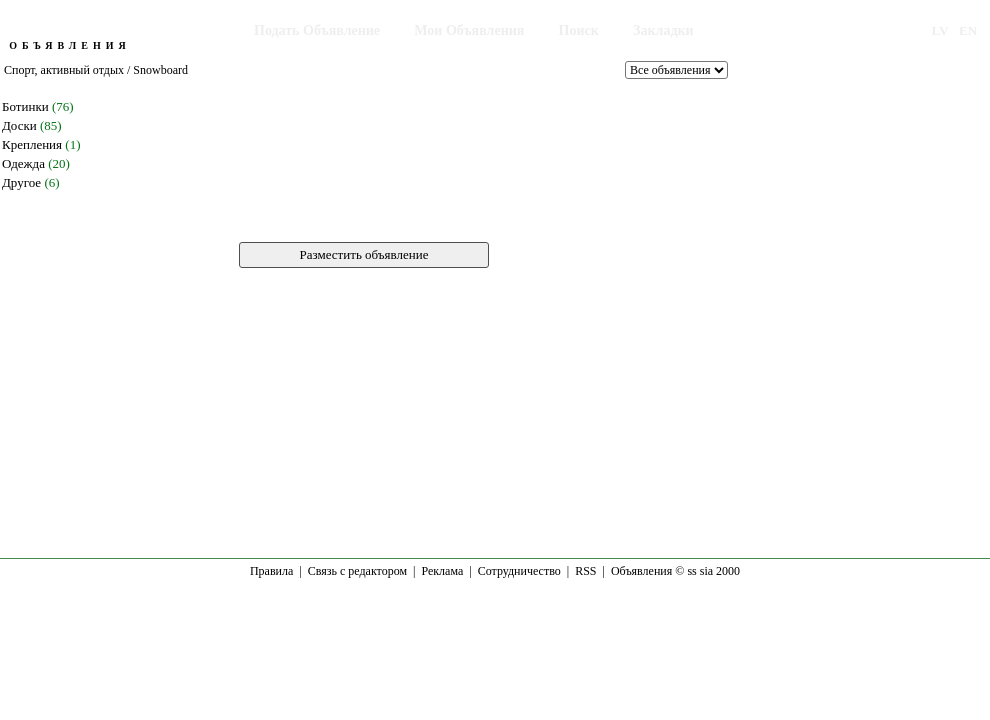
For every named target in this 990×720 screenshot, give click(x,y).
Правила (271, 571)
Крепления (32, 144)
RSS (585, 571)
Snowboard (160, 70)
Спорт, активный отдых (64, 70)
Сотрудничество (519, 571)
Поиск (579, 30)
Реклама (442, 571)
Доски (19, 125)
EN (968, 30)
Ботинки (25, 106)
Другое (21, 182)
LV (940, 30)
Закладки (663, 30)
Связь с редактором (357, 571)
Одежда (23, 163)
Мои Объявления (469, 30)
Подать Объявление (317, 30)
